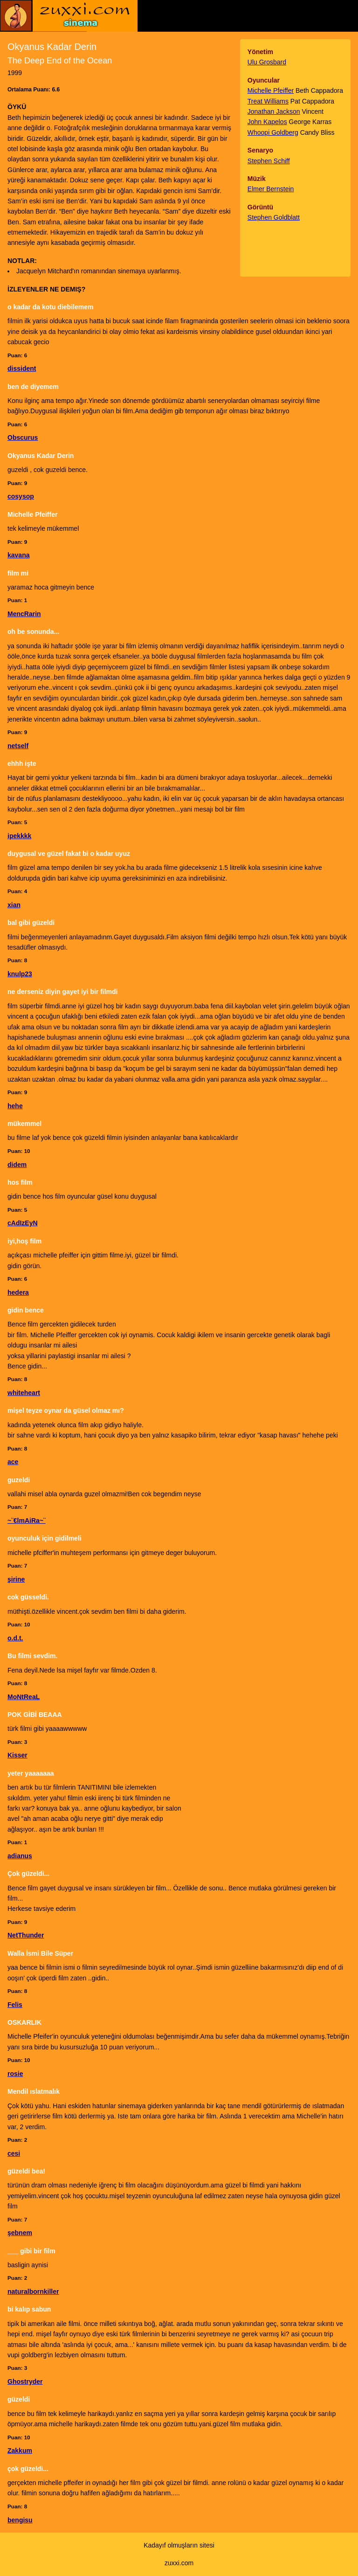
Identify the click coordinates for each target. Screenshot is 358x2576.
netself (17, 746)
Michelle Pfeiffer (271, 90)
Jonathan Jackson (274, 111)
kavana (18, 555)
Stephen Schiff (269, 161)
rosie (15, 2073)
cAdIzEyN (22, 1223)
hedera (18, 1292)
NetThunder (25, 1935)
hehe (15, 1106)
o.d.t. (15, 1638)
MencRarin (24, 614)
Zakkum (19, 2450)
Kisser (17, 1755)
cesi (13, 2153)
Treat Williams (268, 101)
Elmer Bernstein (271, 189)
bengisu (20, 2520)
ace (12, 1461)
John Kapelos (267, 121)
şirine (16, 1579)
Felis (14, 2004)
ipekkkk (19, 836)
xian (14, 905)
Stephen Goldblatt (274, 217)
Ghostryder (24, 2381)
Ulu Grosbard (267, 62)
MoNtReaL (23, 1697)
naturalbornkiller (33, 2291)
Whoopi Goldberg (273, 132)
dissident (21, 368)
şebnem (19, 2232)
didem (17, 1164)
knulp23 (19, 974)
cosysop (20, 496)
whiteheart (23, 1392)
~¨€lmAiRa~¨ (26, 1520)
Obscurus (22, 437)
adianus (19, 1856)
